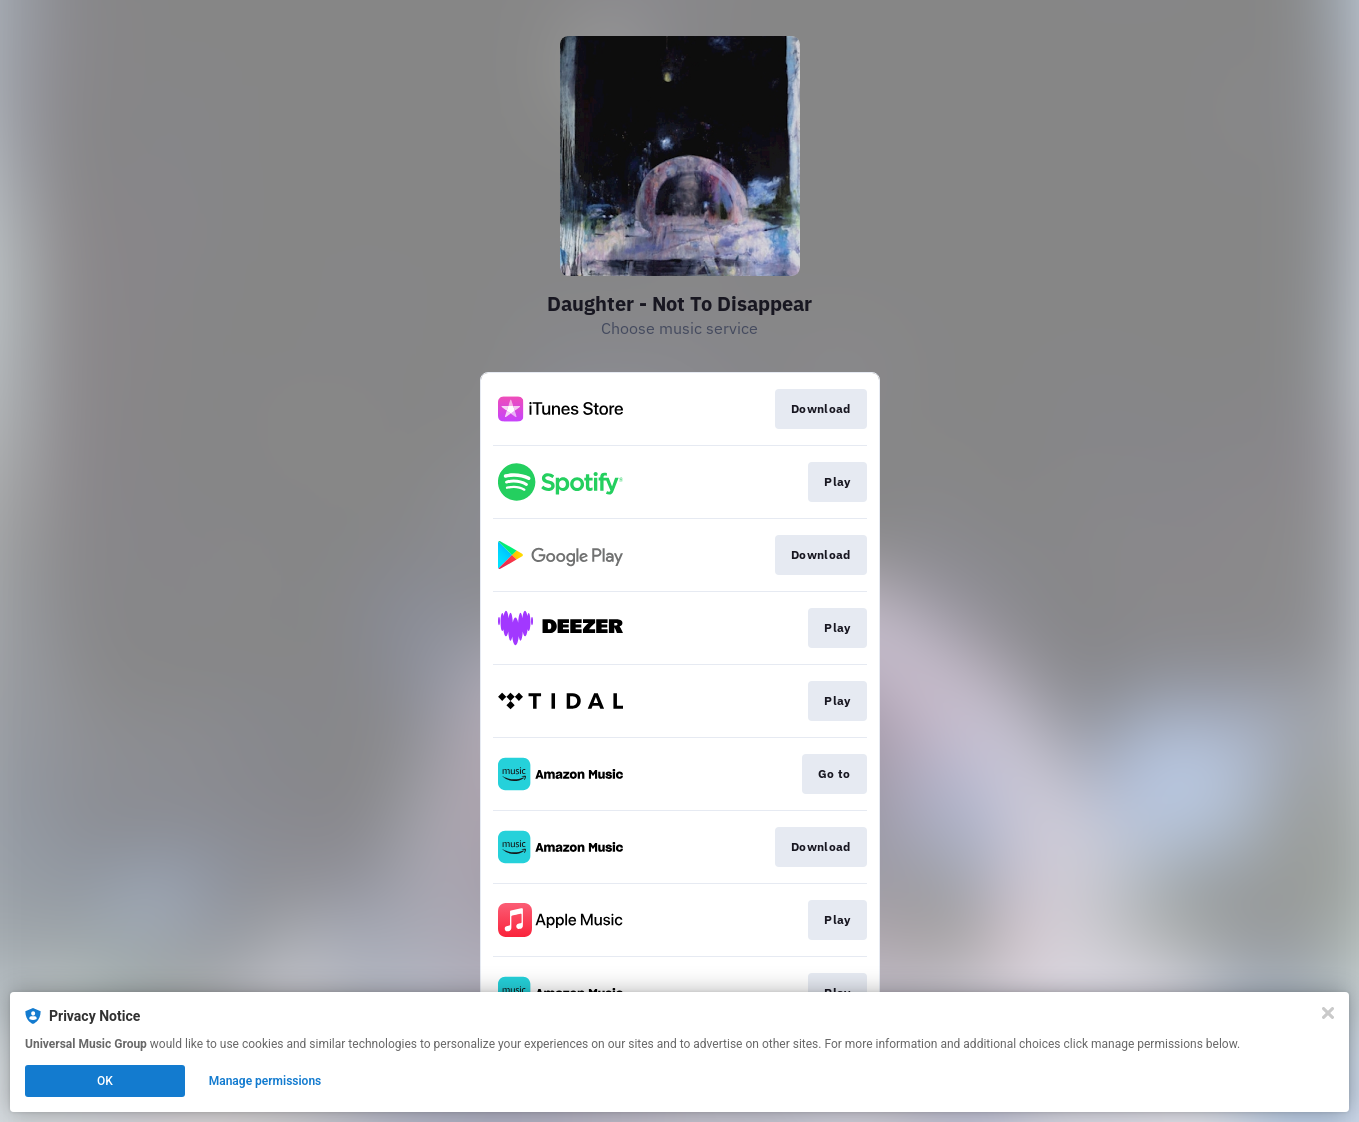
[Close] (1328, 1013)
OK (105, 1081)
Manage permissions (265, 1081)
